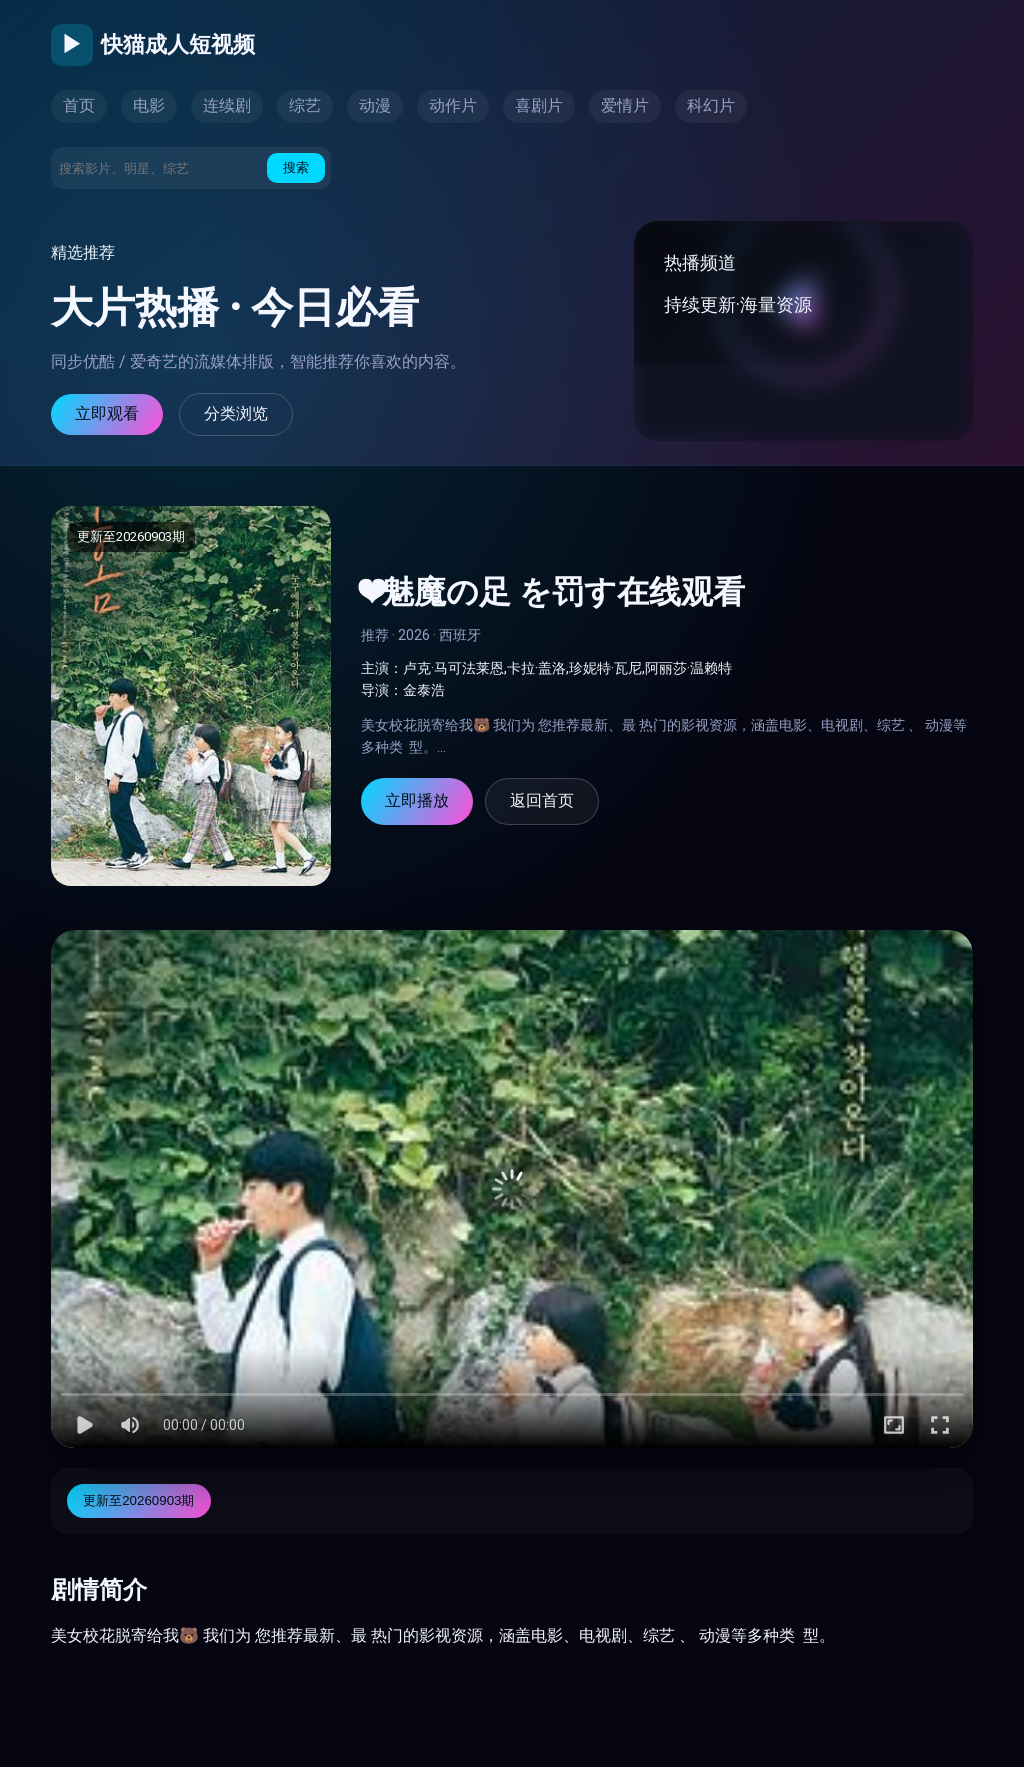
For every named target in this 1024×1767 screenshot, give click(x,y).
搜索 (296, 167)
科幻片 (711, 105)
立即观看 (107, 413)
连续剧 (227, 105)
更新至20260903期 (138, 1500)
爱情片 (625, 105)
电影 (149, 105)
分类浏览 (236, 413)
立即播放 (417, 800)
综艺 (305, 105)
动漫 (375, 105)
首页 (79, 105)
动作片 (453, 105)
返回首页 (542, 800)
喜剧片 (539, 105)
